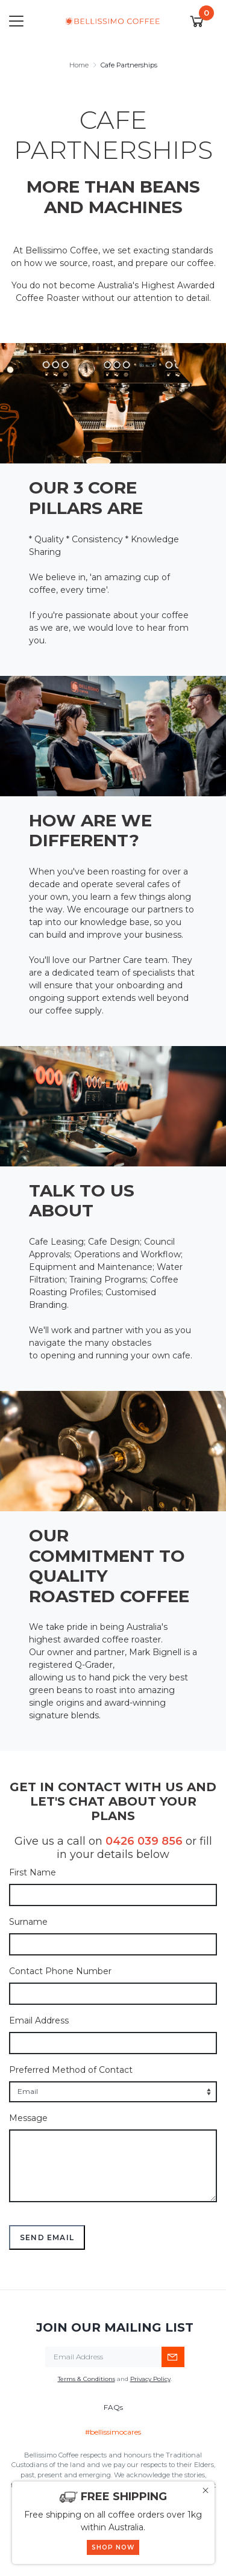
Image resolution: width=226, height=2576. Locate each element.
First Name (32, 1872)
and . (115, 2379)
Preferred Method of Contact (71, 2069)
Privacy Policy (150, 2379)
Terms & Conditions (86, 2379)
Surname (28, 1921)
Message (28, 2118)
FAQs (113, 2407)
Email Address (39, 2020)
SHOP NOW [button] (113, 2547)
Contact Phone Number (60, 1971)
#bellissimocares (113, 2431)
